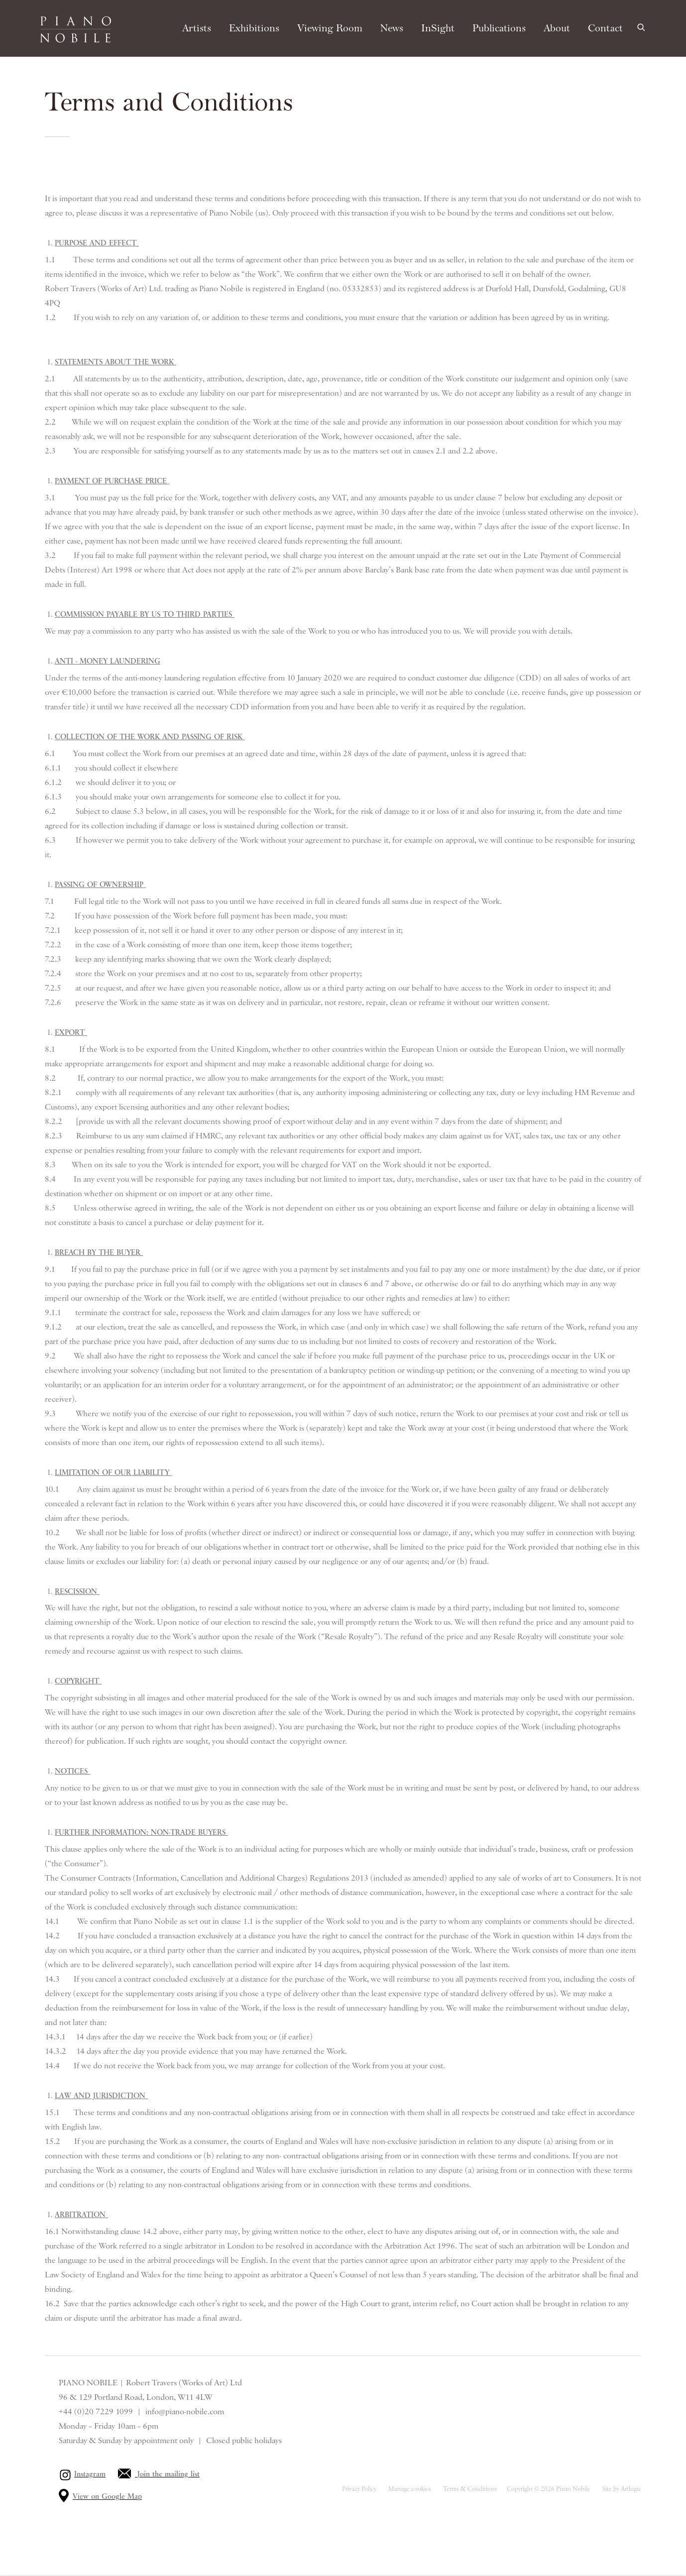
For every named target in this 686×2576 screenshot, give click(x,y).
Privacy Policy (359, 2489)
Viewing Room (329, 28)
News (391, 28)
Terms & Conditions (470, 2489)
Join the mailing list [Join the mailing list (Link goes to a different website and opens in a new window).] (168, 2474)
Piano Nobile (75, 29)
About (557, 28)
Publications (499, 28)
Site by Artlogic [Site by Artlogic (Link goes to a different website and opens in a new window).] (621, 2489)
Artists (196, 28)
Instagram (90, 2474)
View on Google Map (107, 2496)
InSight (438, 28)
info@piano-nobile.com (184, 2411)
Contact (605, 28)
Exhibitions (254, 28)
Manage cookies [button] (409, 2489)
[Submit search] (641, 26)
